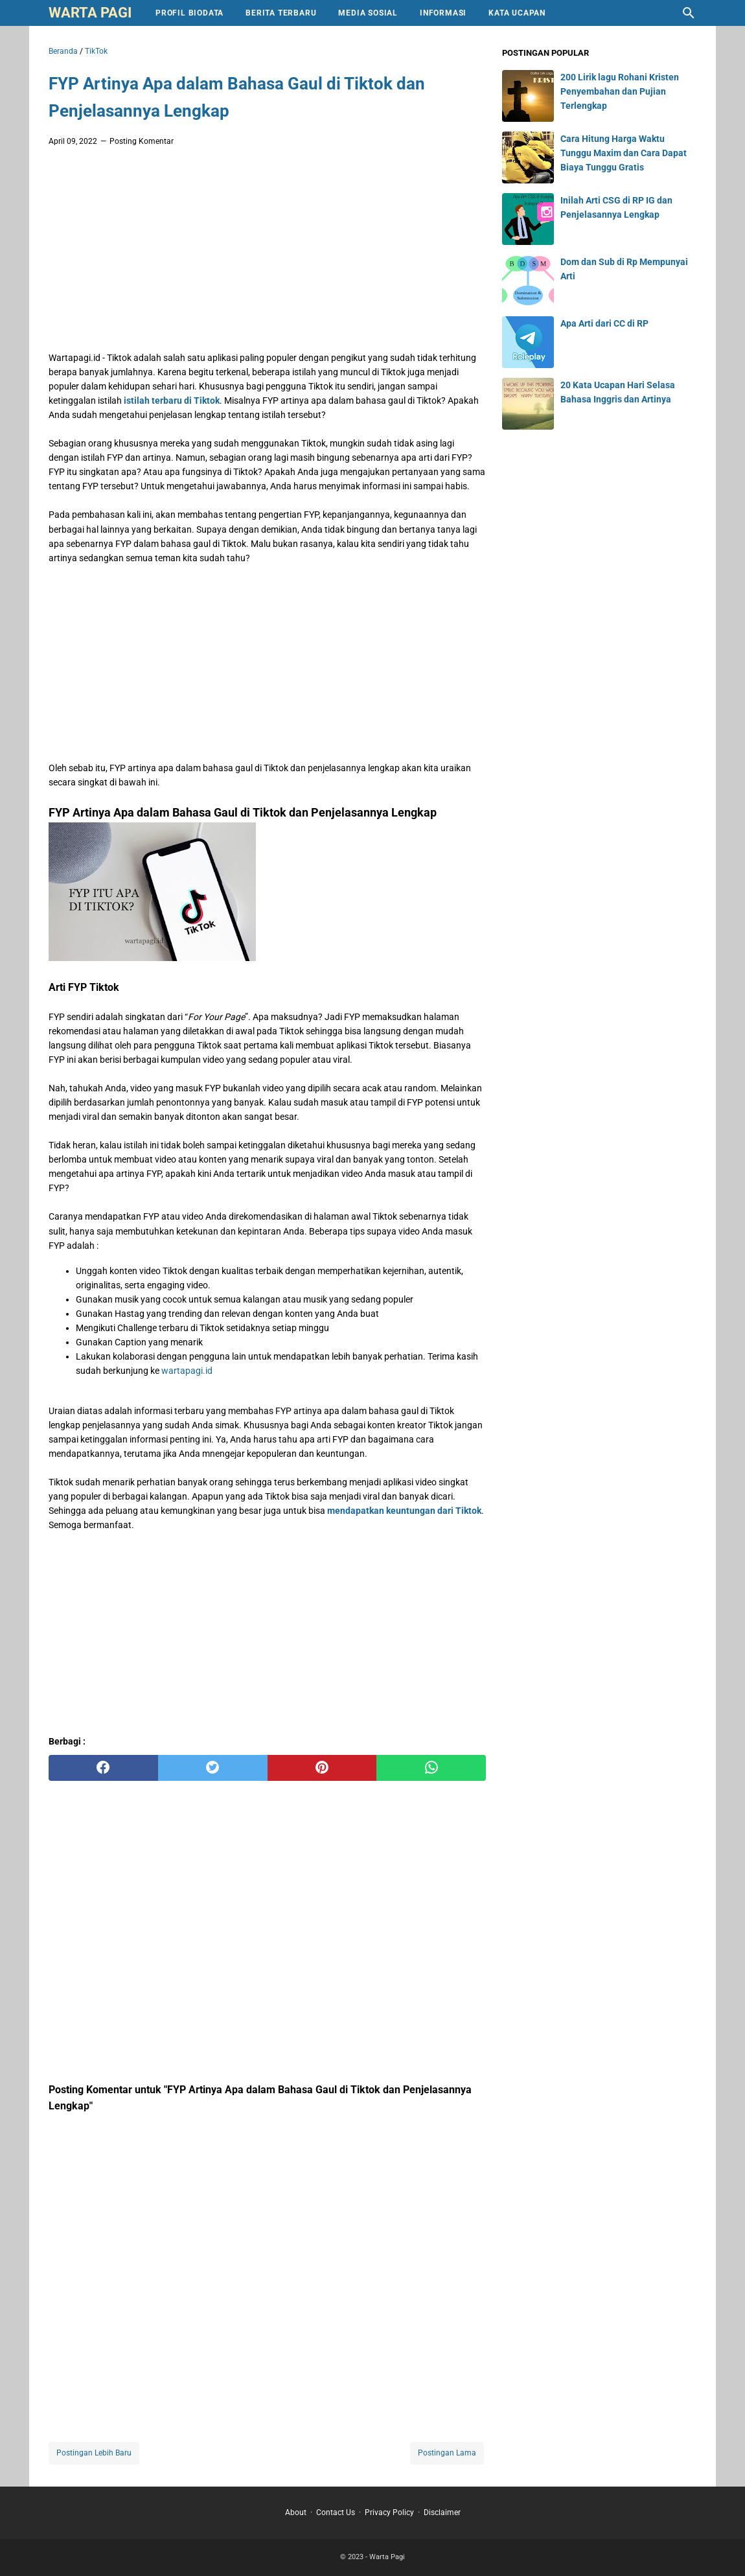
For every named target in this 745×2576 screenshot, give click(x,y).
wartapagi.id (186, 1370)
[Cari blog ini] (688, 13)
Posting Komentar (141, 141)
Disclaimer (442, 2512)
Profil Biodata (189, 12)
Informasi (443, 12)
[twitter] (213, 1768)
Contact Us (335, 2512)
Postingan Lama (447, 2452)
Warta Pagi (90, 13)
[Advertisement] (267, 252)
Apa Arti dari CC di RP (604, 323)
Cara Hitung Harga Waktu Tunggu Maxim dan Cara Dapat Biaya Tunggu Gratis (623, 152)
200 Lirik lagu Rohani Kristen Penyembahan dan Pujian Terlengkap (619, 91)
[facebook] (103, 1768)
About (295, 2512)
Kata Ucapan (516, 12)
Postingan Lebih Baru (94, 2452)
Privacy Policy (389, 2512)
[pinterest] (322, 1768)
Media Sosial (368, 12)
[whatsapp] (431, 1768)
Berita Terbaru (281, 12)
